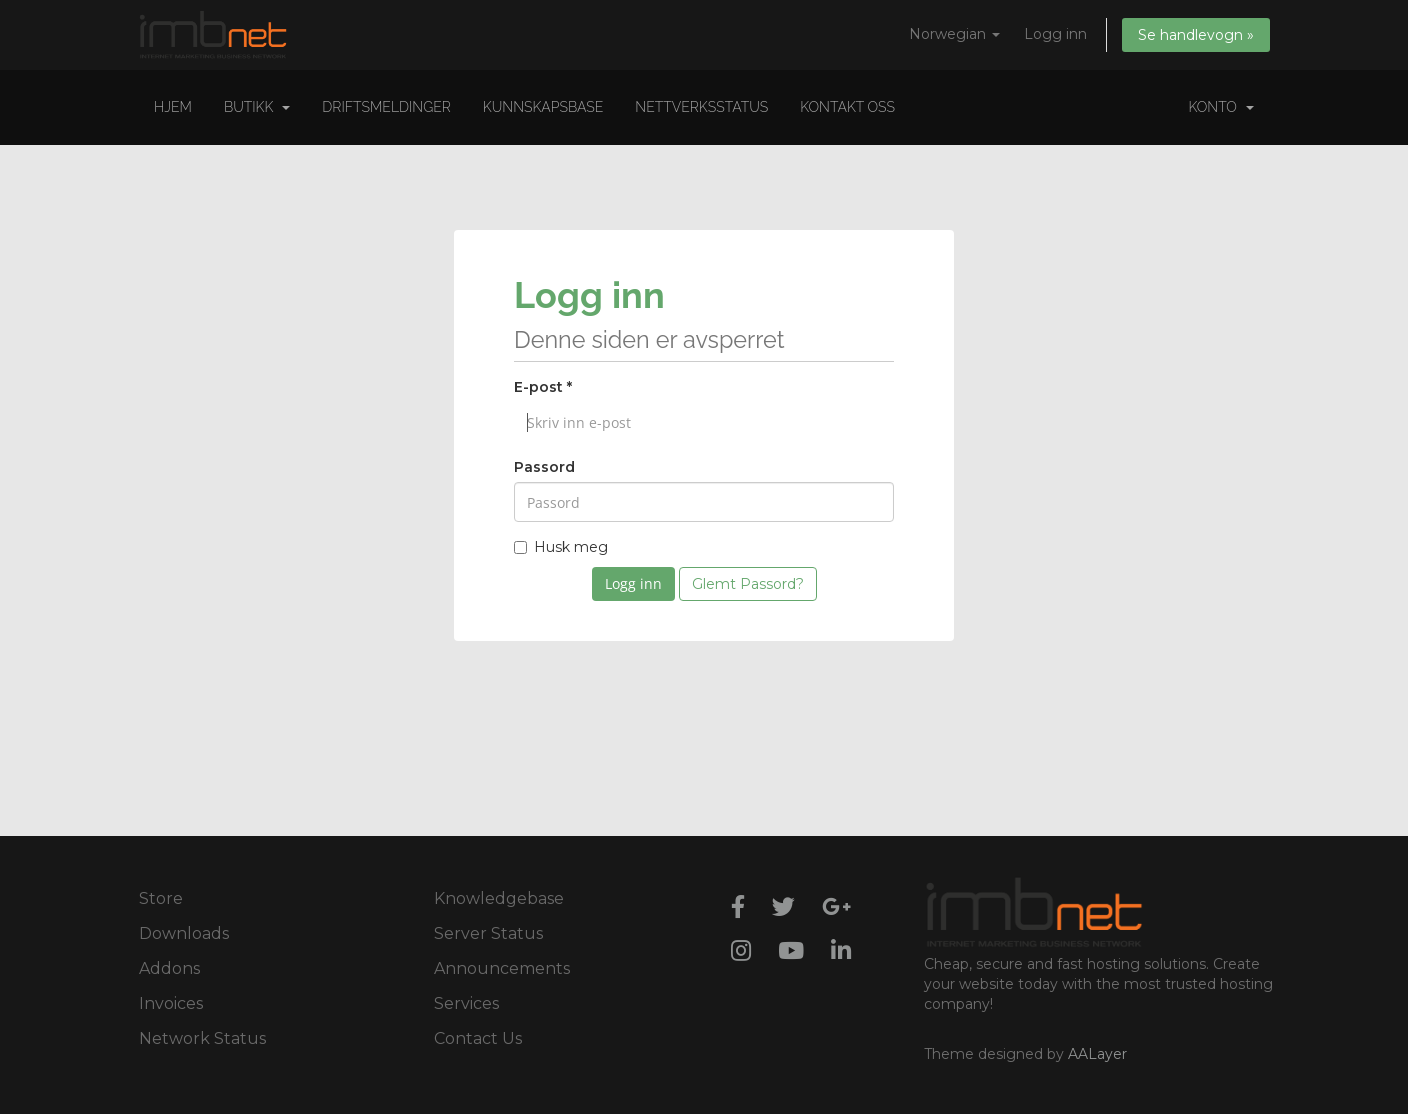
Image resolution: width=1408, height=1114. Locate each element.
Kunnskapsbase (543, 107)
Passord (544, 467)
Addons (169, 968)
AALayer (1097, 1054)
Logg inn (1055, 34)
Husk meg (561, 547)
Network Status (202, 1038)
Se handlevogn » (1196, 35)
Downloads (184, 933)
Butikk (257, 107)
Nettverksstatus (701, 107)
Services (466, 1003)
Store (161, 898)
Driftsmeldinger (386, 107)
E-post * (543, 387)
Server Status (488, 933)
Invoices (171, 1003)
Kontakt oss (847, 107)
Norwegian (954, 34)
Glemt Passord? (748, 584)
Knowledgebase (499, 898)
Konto (1221, 107)
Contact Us (478, 1038)
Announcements (502, 968)
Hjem (173, 107)
